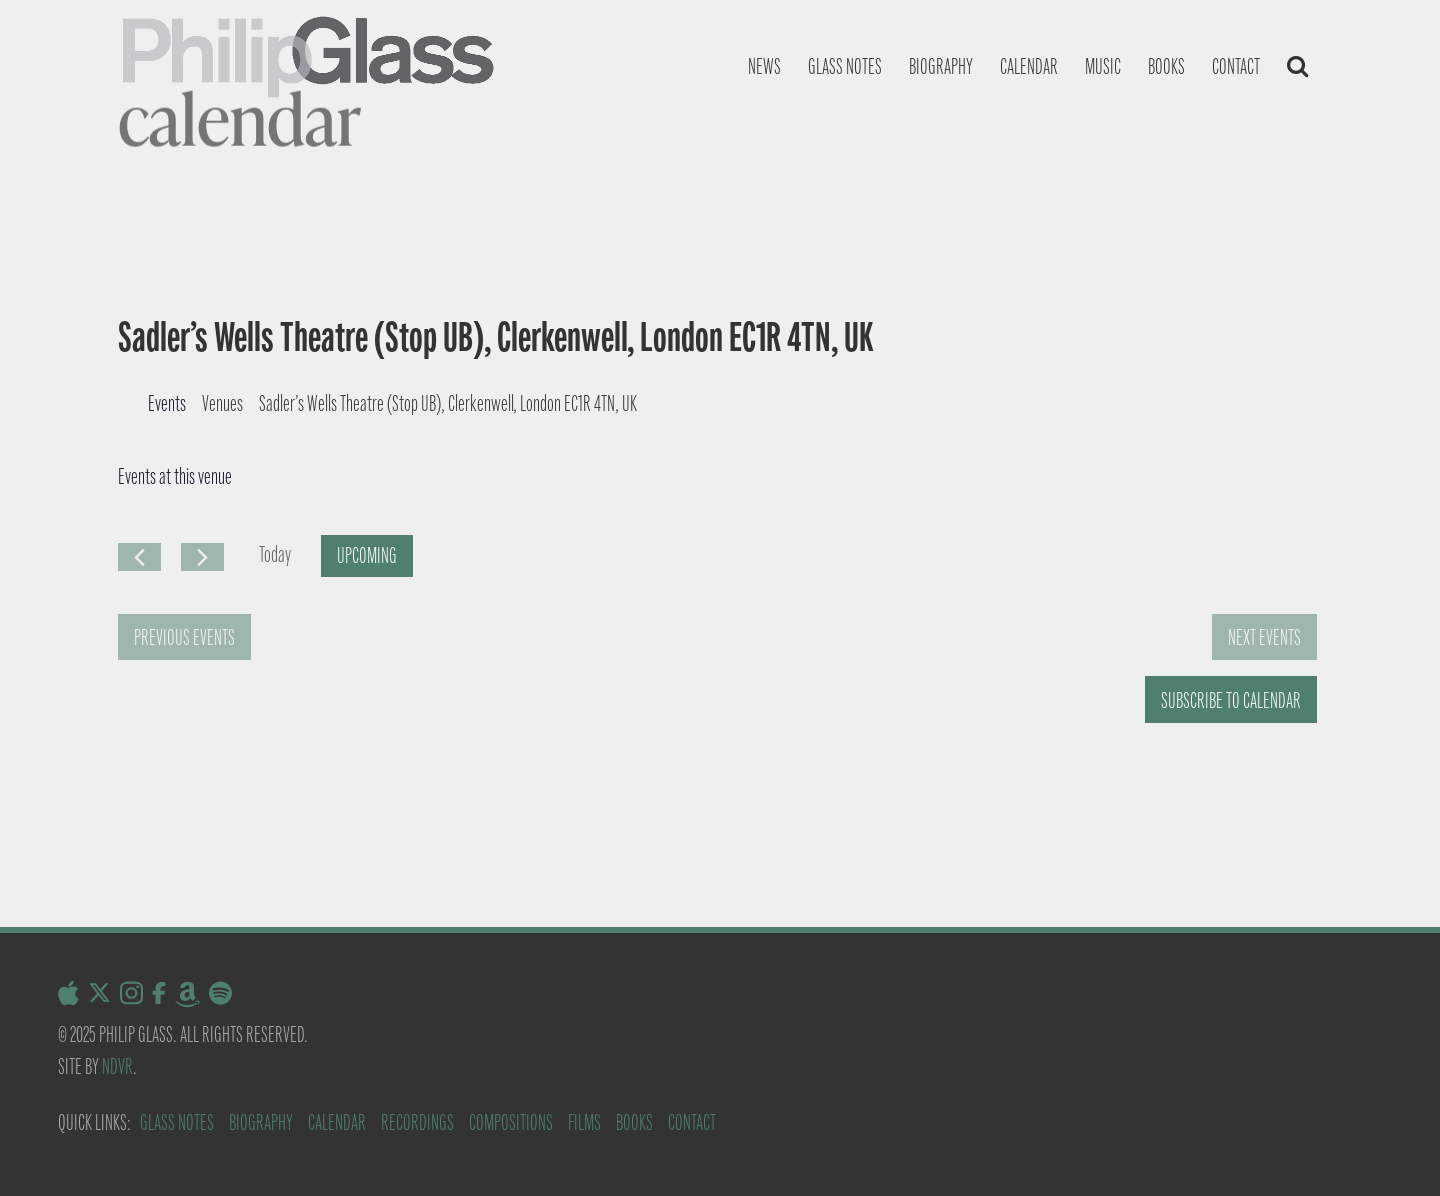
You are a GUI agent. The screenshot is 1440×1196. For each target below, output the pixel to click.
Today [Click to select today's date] (275, 554)
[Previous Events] (139, 557)
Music (1103, 66)
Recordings (417, 1122)
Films (584, 1122)
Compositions (511, 1122)
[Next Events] (202, 557)
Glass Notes (177, 1122)
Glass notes (845, 66)
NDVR (117, 1066)
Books (1166, 66)
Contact (1236, 66)
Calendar (1029, 66)
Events (167, 403)
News (764, 66)
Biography (941, 66)
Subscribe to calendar (1231, 700)
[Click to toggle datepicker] (367, 556)
